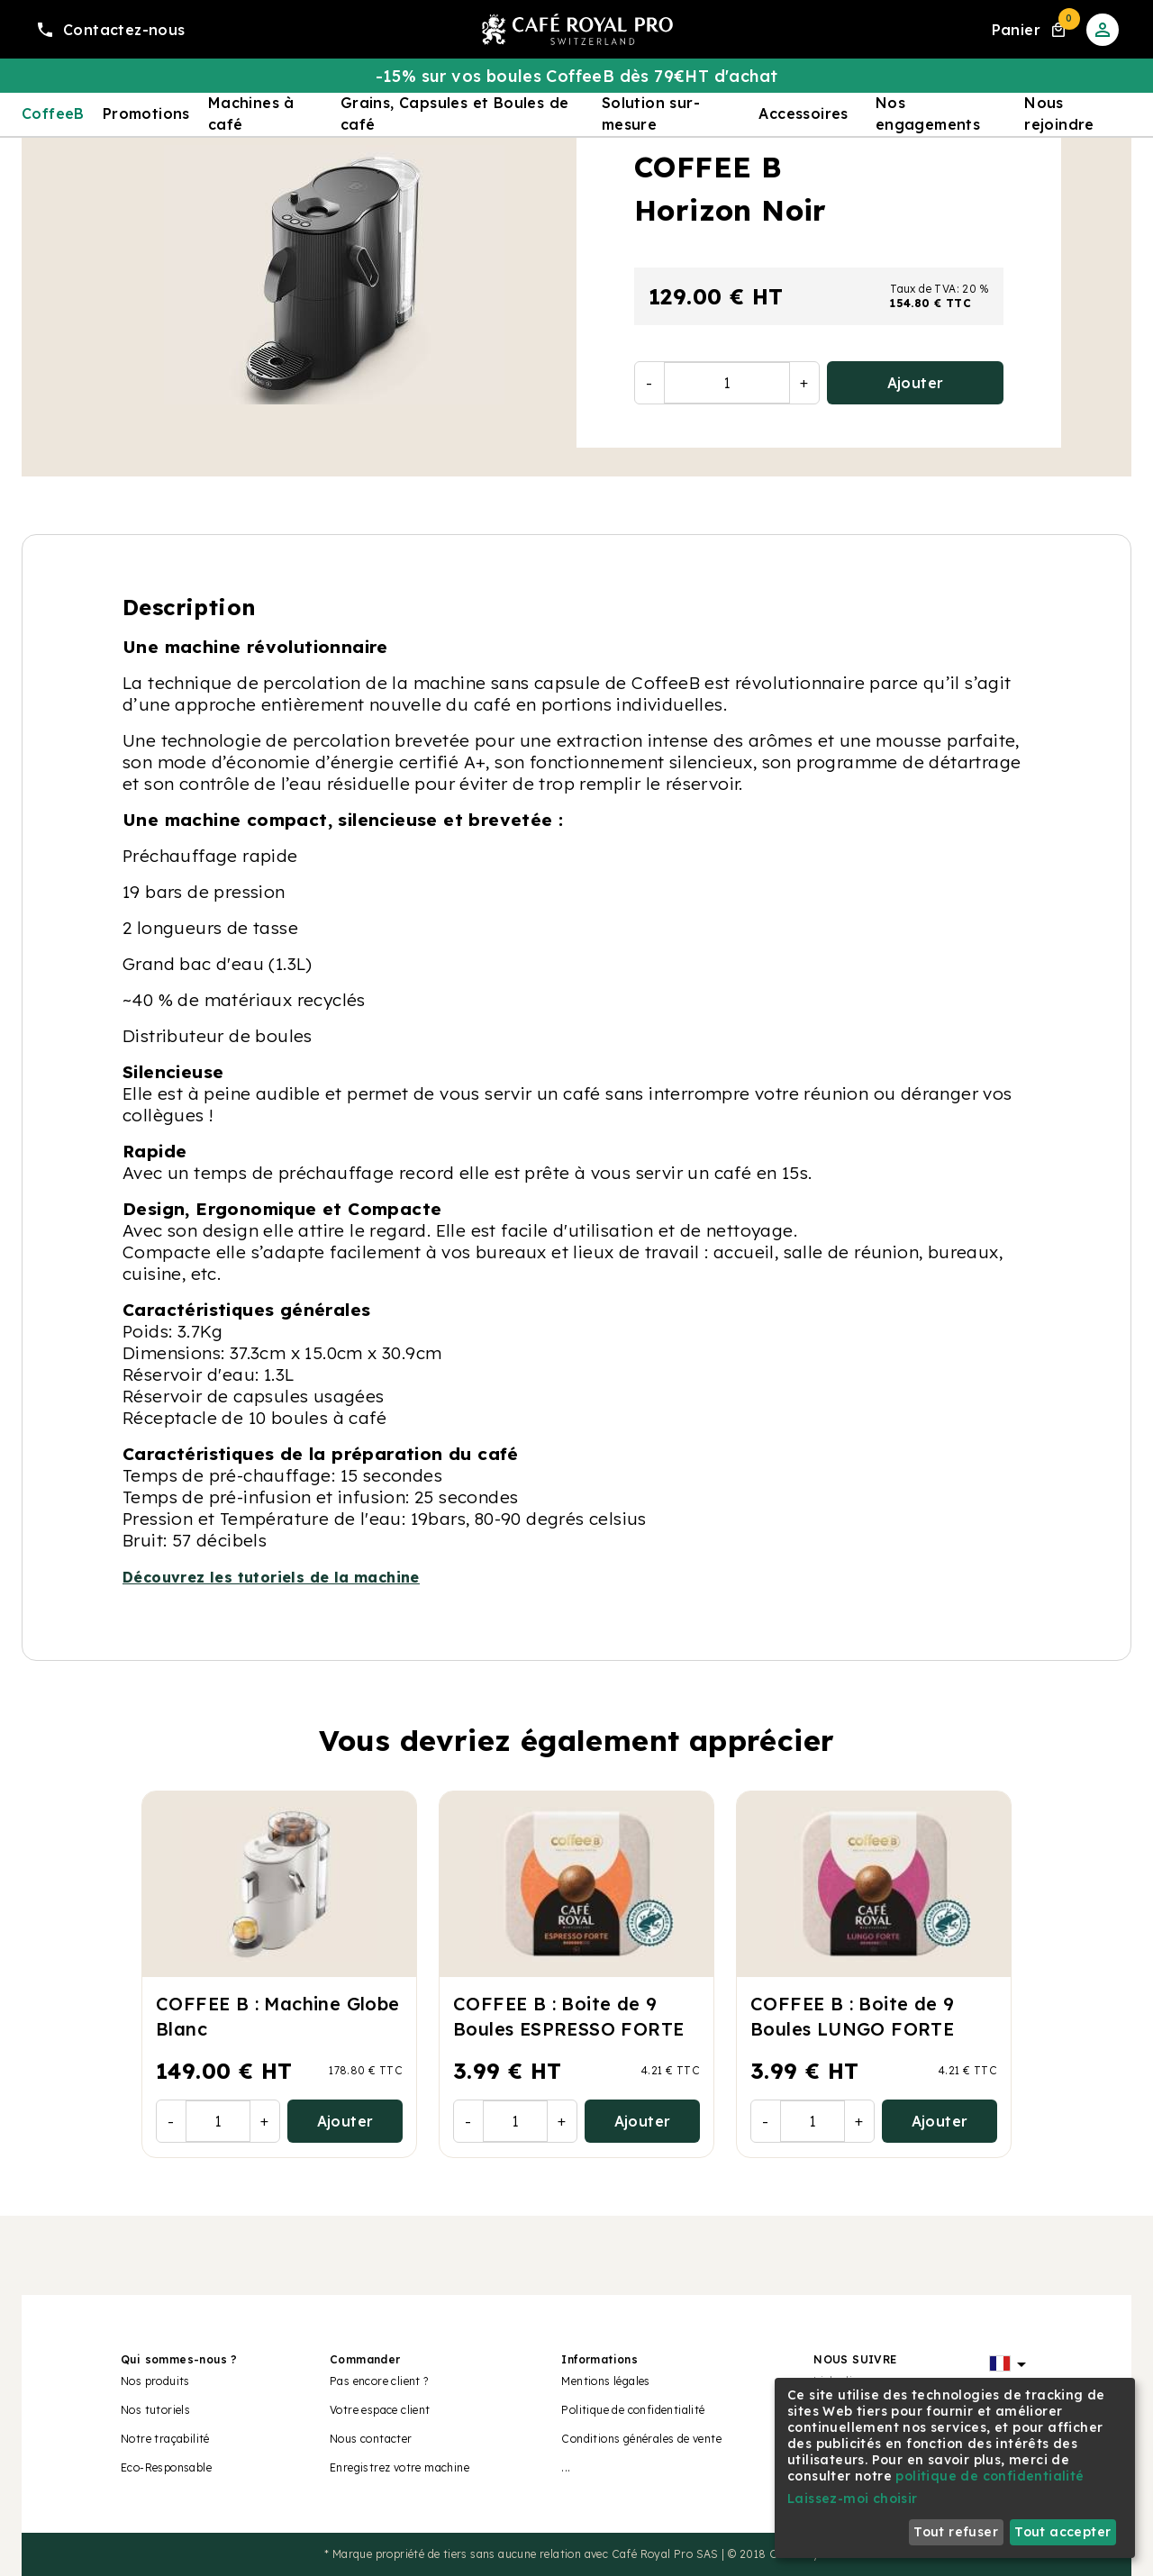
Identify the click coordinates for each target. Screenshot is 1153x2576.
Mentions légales (605, 2381)
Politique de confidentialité (632, 2410)
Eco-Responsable (166, 2467)
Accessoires (803, 113)
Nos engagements (928, 113)
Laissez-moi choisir (852, 2498)
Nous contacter (371, 2438)
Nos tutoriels (155, 2410)
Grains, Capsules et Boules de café (454, 113)
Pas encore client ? (379, 2381)
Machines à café (251, 113)
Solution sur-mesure (651, 113)
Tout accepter (1062, 2532)
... (565, 2467)
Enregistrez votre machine (399, 2467)
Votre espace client (380, 2410)
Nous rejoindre (1059, 113)
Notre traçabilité (165, 2438)
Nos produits (155, 2381)
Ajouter (915, 383)
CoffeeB (53, 113)
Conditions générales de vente (641, 2438)
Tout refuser (955, 2532)
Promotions (146, 113)
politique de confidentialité (989, 2476)
